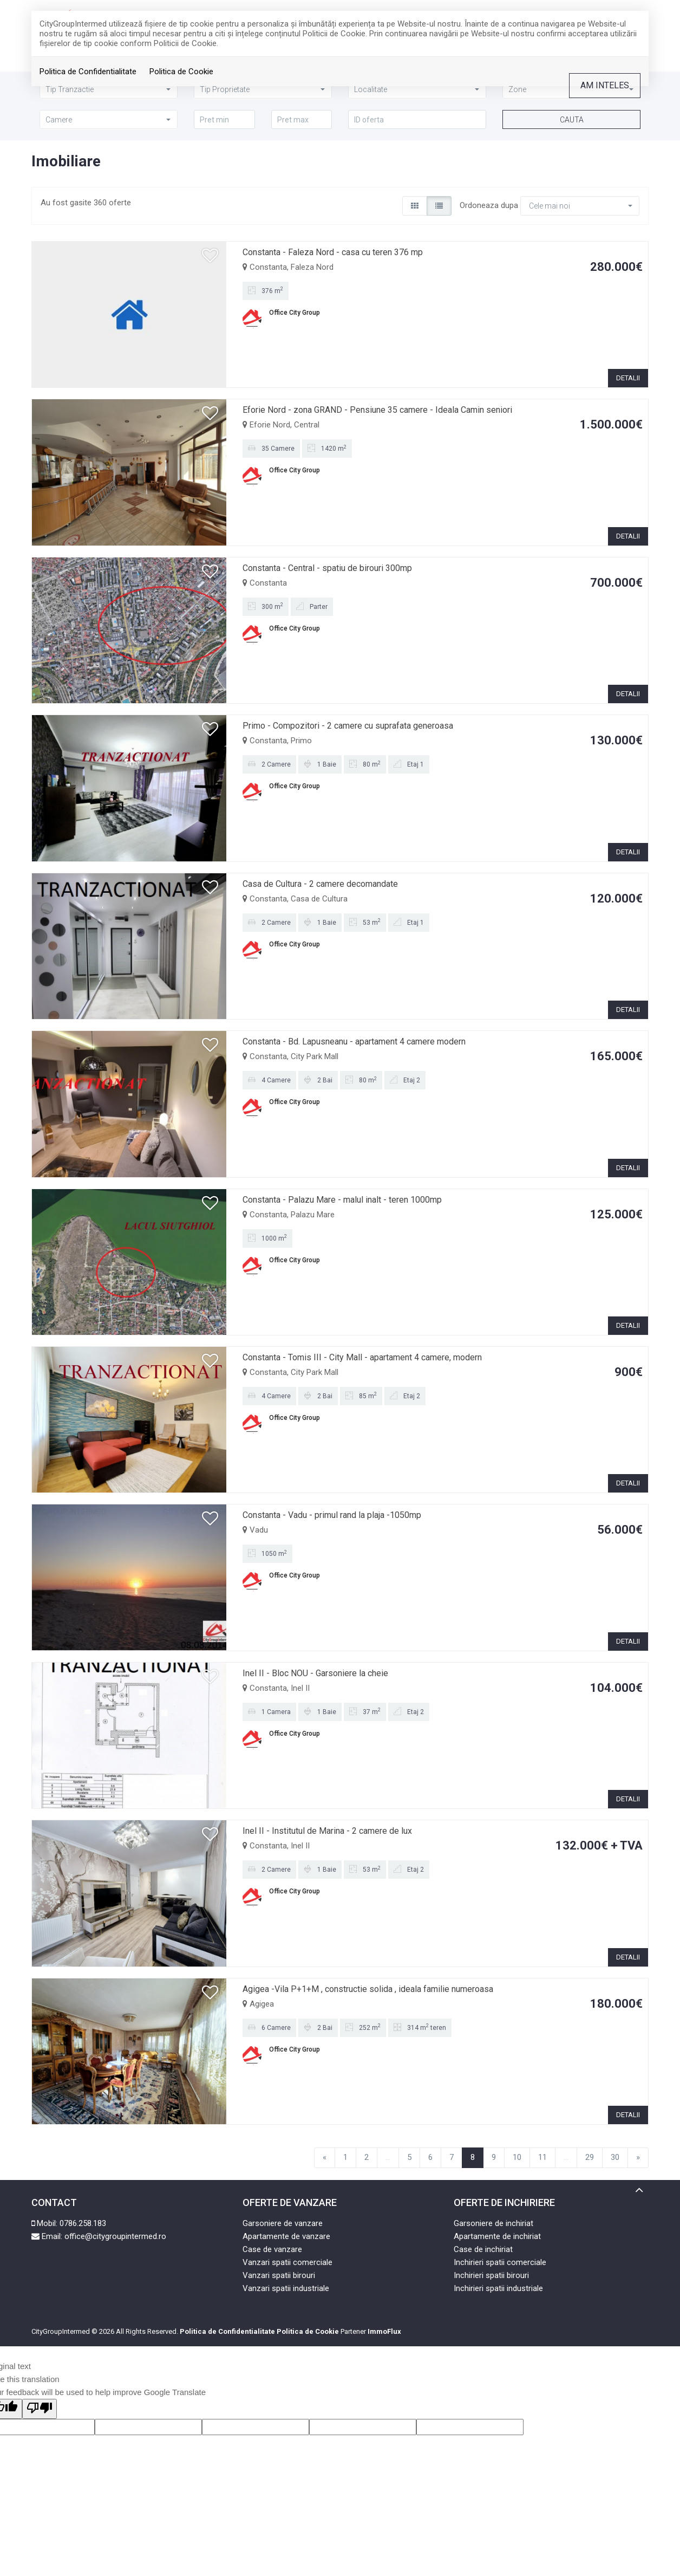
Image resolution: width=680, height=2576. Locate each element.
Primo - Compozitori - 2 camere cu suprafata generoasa (348, 726)
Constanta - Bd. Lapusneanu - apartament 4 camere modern (354, 1041)
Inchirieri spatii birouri (491, 2275)
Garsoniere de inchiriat (493, 2223)
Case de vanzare (272, 2249)
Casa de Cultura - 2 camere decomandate (320, 884)
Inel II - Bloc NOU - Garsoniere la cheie (315, 1673)
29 (589, 2157)
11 (542, 2157)
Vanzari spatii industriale (286, 2288)
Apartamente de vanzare (286, 2236)
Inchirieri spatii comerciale (500, 2262)
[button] (109, 119)
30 (615, 2157)
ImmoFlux (384, 2331)
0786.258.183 (83, 2223)
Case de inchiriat (483, 2249)
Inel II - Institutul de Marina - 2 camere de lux (327, 1831)
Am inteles (604, 85)
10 (517, 2157)
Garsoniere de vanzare (283, 2223)
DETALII (628, 378)
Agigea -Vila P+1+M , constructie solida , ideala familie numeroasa (368, 1989)
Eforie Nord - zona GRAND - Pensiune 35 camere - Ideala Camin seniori (377, 410)
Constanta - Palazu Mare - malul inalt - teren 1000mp (342, 1200)
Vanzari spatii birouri (279, 2275)
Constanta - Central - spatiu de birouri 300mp (327, 568)
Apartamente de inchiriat (497, 2236)
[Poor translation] (39, 2409)
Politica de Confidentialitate (88, 71)
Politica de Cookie (181, 71)
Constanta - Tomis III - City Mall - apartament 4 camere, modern (362, 1357)
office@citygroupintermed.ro (115, 2236)
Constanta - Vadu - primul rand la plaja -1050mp (332, 1515)
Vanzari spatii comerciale (287, 2262)
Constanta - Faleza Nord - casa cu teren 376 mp (333, 252)
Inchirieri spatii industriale (498, 2288)
